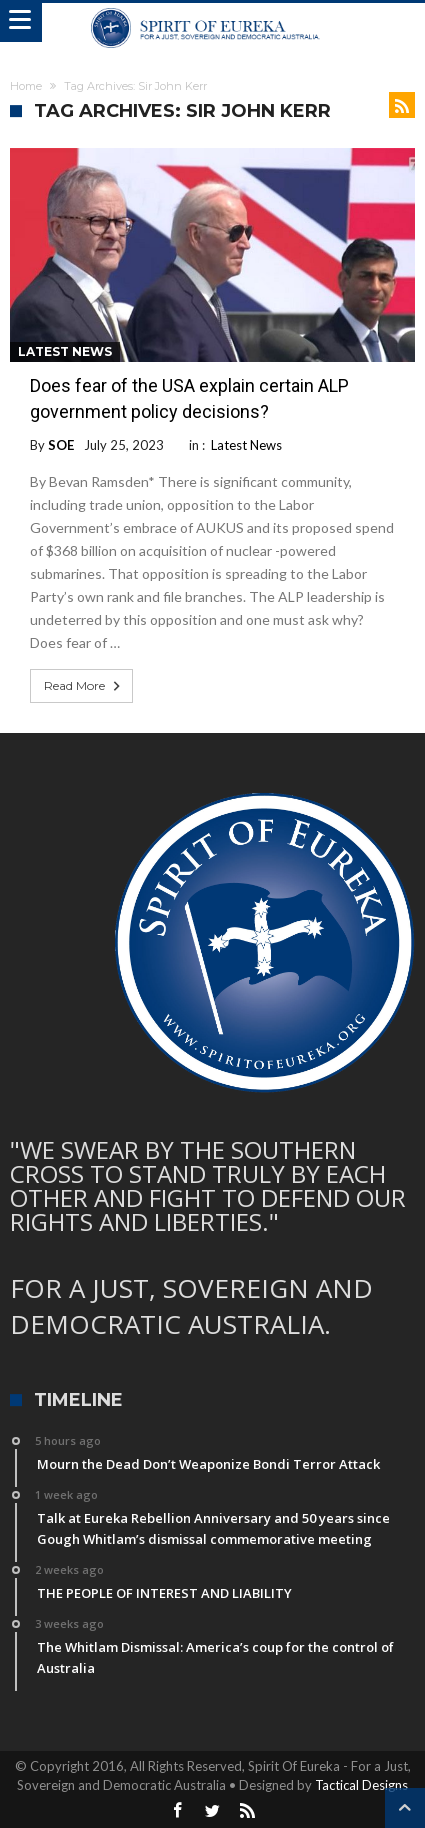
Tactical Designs (361, 1785)
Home (26, 86)
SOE (61, 445)
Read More (84, 686)
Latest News (65, 351)
